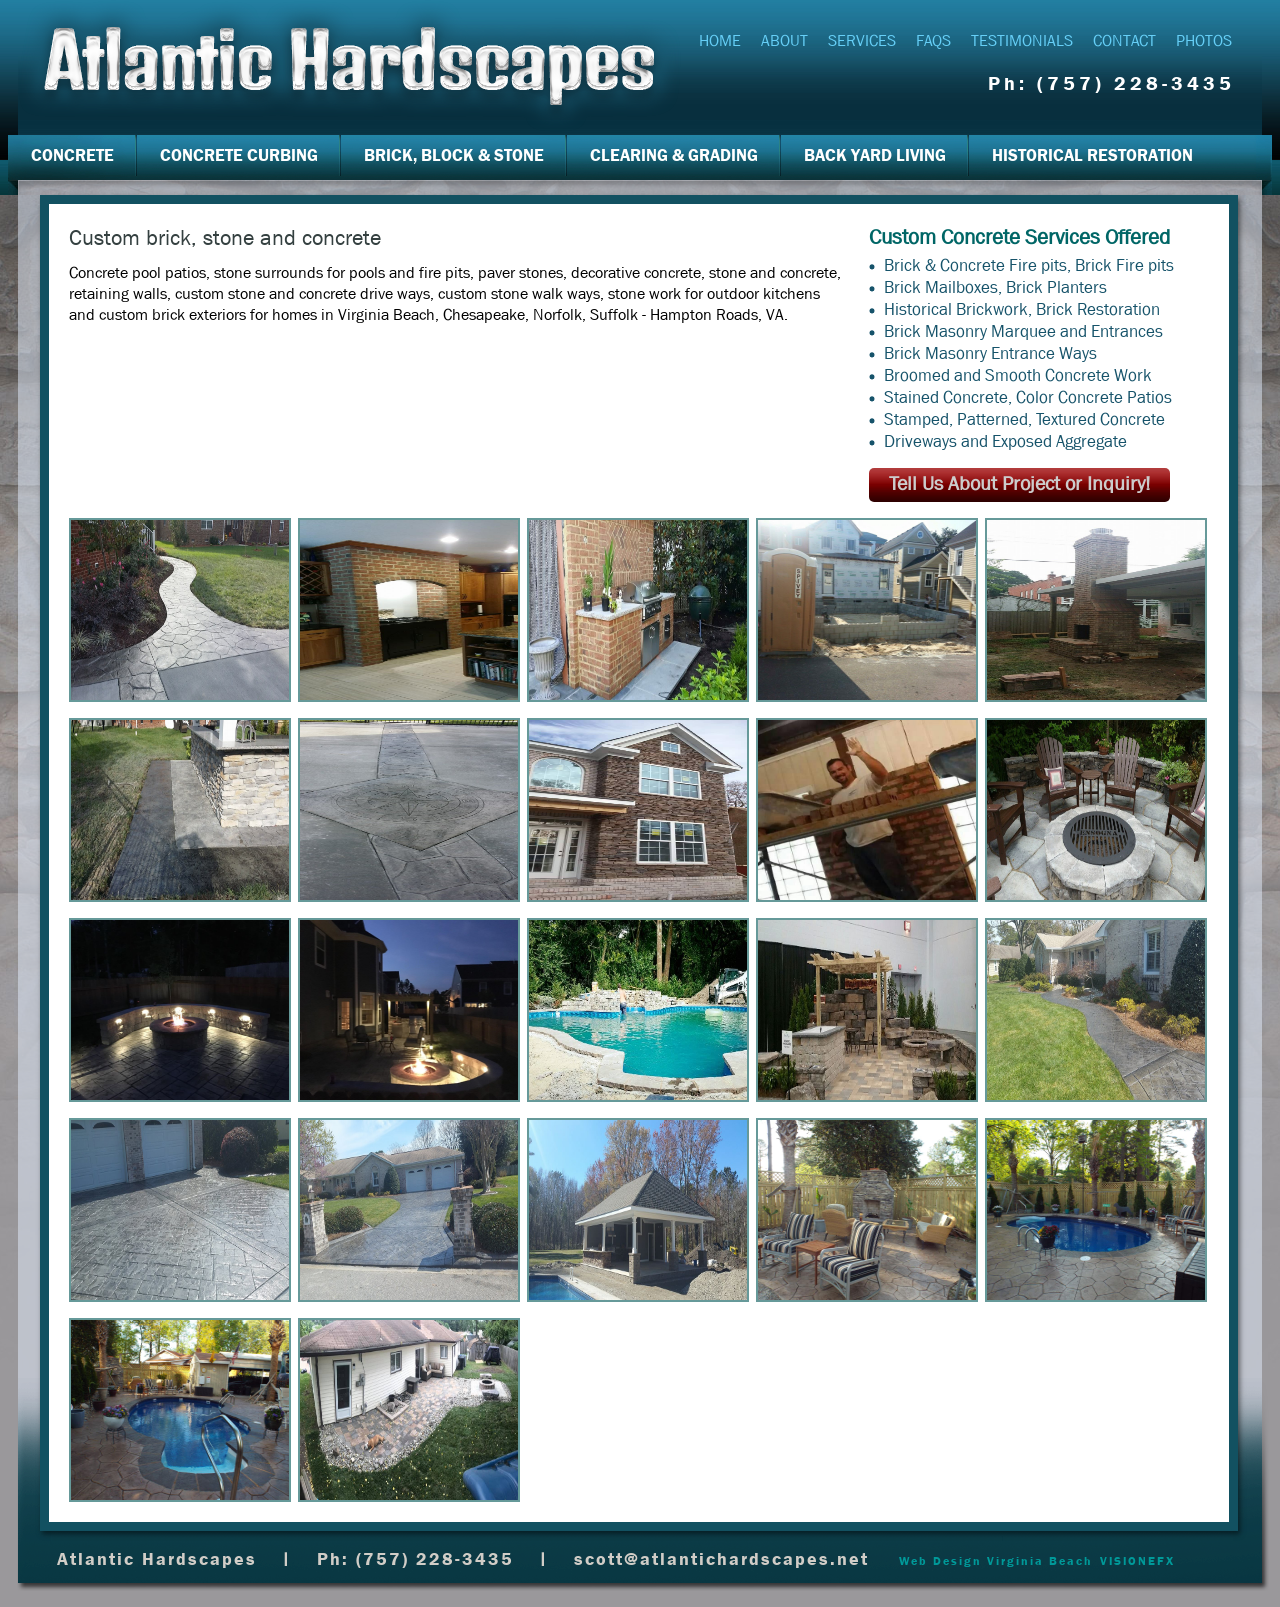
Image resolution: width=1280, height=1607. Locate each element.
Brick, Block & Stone (454, 155)
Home (720, 40)
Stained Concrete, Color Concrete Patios (1028, 397)
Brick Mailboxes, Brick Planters (995, 287)
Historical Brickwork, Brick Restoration (1022, 309)
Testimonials (1022, 40)
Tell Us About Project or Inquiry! (1019, 483)
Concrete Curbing (239, 155)
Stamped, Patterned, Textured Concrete (1024, 419)
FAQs (933, 40)
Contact (1124, 40)
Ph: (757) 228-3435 (1111, 83)
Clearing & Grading (674, 155)
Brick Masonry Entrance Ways (990, 353)
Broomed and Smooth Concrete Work (1018, 375)
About (784, 40)
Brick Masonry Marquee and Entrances (1023, 331)
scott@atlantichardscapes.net (721, 1559)
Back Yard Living (875, 155)
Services (862, 40)
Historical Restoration (1092, 155)
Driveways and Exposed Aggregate (1005, 441)
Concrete (72, 155)
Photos (1204, 40)
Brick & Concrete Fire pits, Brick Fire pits (1029, 265)
